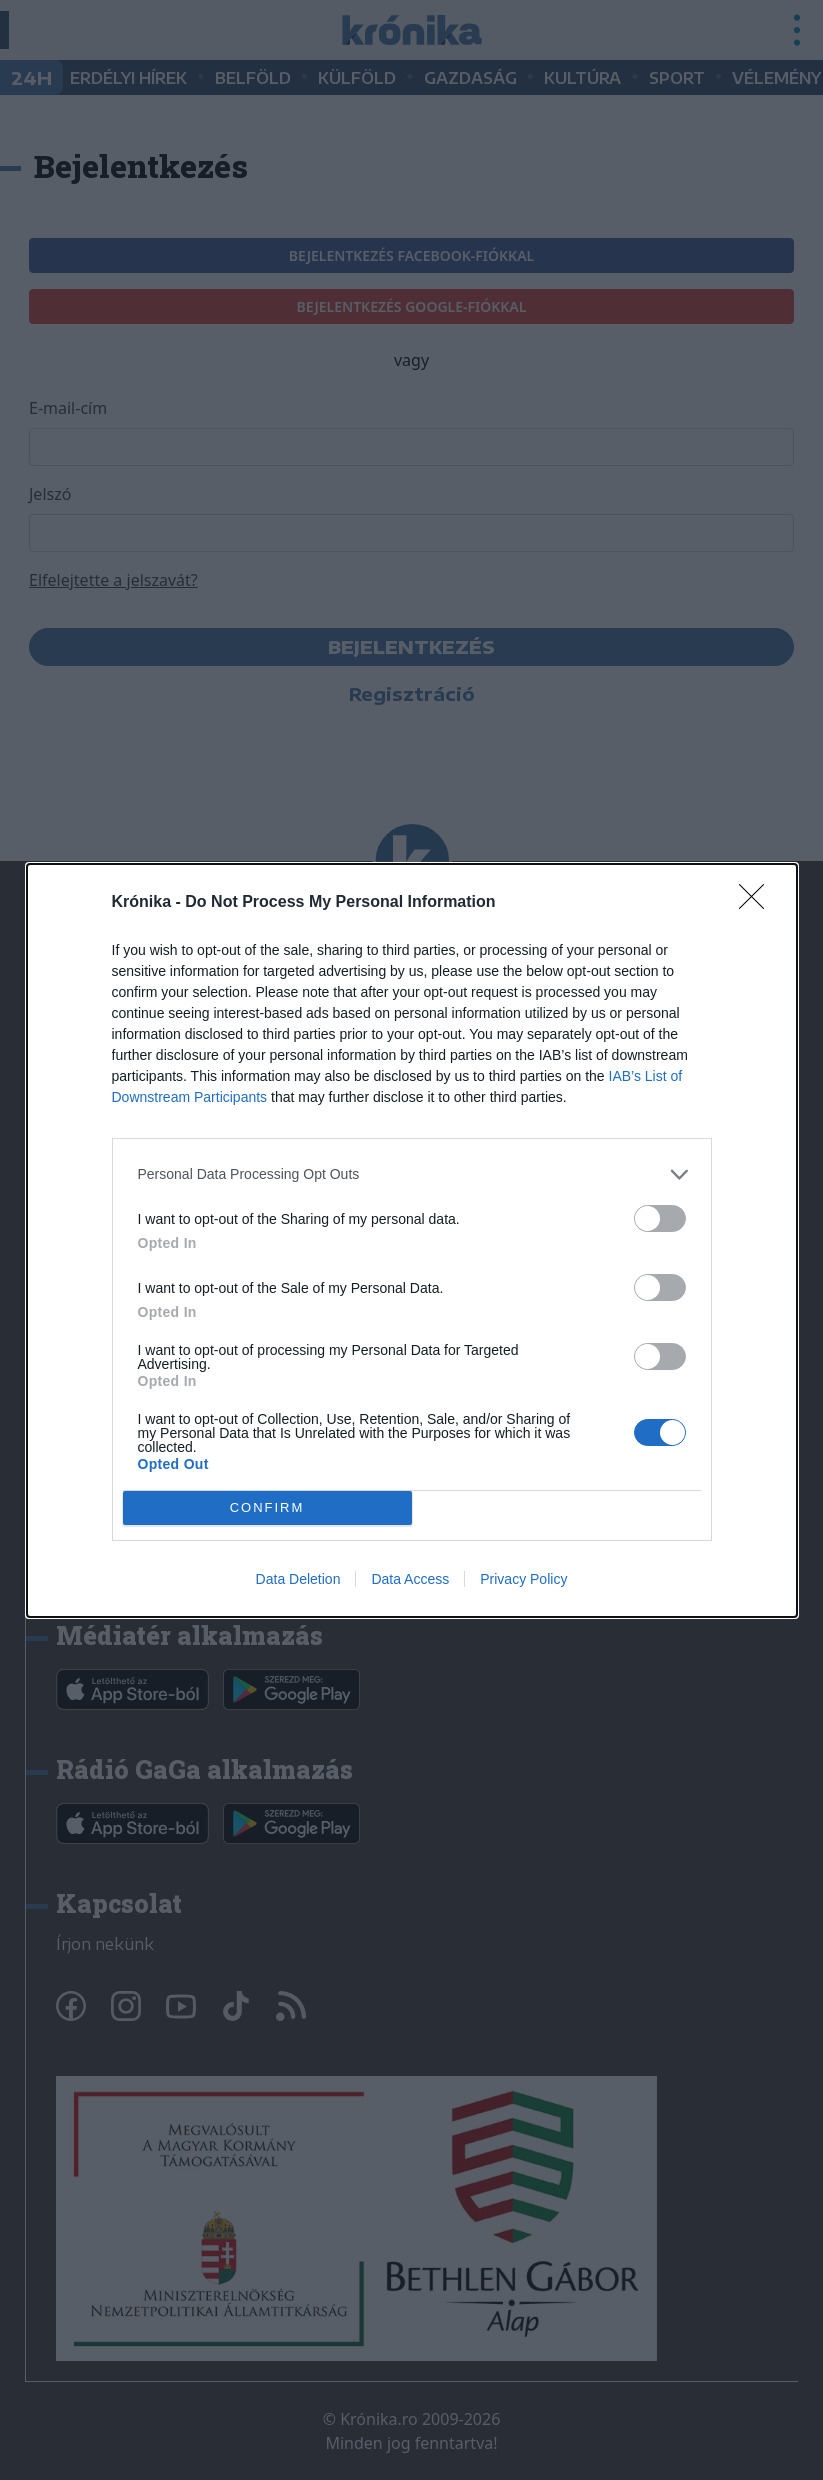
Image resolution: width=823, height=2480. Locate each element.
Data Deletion (298, 1579)
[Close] (758, 903)
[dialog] (412, 1240)
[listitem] (412, 1174)
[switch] (660, 1218)
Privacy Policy (523, 1579)
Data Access (410, 1579)
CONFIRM (267, 1506)
